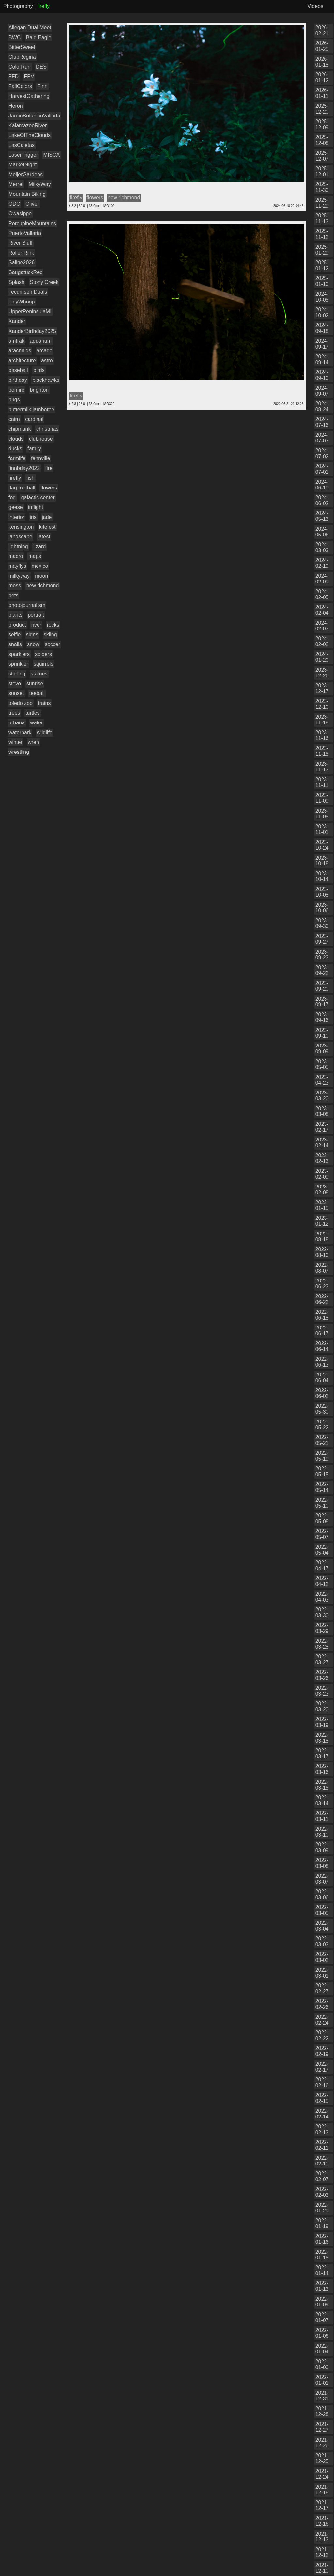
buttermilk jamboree (31, 409)
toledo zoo (20, 703)
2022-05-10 (322, 1503)
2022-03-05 (322, 1910)
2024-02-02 (322, 641)
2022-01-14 (322, 2270)
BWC (14, 37)
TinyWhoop (21, 301)
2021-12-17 (322, 2505)
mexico (40, 566)
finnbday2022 (24, 468)
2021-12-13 (322, 2536)
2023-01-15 (322, 1205)
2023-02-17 (322, 1127)
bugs (14, 399)
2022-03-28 (322, 1644)
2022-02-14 (322, 2113)
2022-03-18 (322, 1738)
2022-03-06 (322, 1894)
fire (49, 468)
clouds (15, 439)
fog (12, 497)
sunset (16, 693)
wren (33, 742)
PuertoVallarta (24, 233)
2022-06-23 (322, 1283)
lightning (18, 546)
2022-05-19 (322, 1456)
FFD (13, 76)
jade (47, 517)
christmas (47, 429)
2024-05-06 (322, 531)
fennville (40, 458)
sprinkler (18, 664)
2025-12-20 (322, 109)
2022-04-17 (322, 1565)
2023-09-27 (322, 939)
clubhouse (41, 439)
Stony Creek (44, 282)
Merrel (15, 184)
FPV (29, 76)
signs (32, 634)
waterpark (19, 732)
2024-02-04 (322, 610)
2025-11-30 (322, 187)
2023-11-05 (322, 813)
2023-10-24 (322, 845)
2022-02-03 (322, 2192)
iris (33, 517)
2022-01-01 (322, 2380)
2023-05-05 (322, 1064)
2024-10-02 (322, 312)
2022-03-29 (322, 1628)
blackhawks (45, 380)
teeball (37, 693)
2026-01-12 (322, 77)
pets (13, 595)
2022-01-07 (322, 2317)
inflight (35, 507)
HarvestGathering (28, 96)
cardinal (34, 419)
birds (39, 370)
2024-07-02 (322, 453)
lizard (39, 546)
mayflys (17, 566)
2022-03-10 (322, 1832)
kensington (21, 527)
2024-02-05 (322, 594)
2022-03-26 (322, 1675)
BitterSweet (21, 47)
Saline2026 (21, 262)
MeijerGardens (25, 174)
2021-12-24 (322, 2474)
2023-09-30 (322, 923)
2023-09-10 (322, 1033)
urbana (16, 722)
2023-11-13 (322, 766)
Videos (315, 6)
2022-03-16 (322, 1769)
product (17, 625)
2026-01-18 (322, 62)
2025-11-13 (322, 218)
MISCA (51, 155)
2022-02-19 (322, 2051)
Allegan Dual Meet (29, 27)
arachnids (19, 350)
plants (15, 615)
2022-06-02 (322, 1393)
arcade (45, 350)
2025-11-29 (322, 203)
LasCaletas (21, 145)
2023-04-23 (322, 1080)
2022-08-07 (322, 1268)
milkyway (19, 576)
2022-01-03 (322, 2364)
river (36, 625)
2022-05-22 (322, 1424)
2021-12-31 (322, 2395)
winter (15, 742)
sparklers (19, 654)
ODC (14, 204)
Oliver (32, 204)
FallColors (20, 86)
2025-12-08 (322, 140)
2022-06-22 (322, 1299)
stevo (14, 683)
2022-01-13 (322, 2286)
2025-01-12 (322, 265)
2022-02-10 (322, 2160)
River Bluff (20, 243)
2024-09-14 (322, 359)
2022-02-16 (322, 2082)
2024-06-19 (322, 484)
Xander (16, 321)
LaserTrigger (23, 155)
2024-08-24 (322, 406)
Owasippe (20, 213)
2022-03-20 (322, 1706)
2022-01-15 (322, 2254)
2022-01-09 (322, 2301)
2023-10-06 (322, 907)
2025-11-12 (322, 234)
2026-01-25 (322, 46)
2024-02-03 (322, 625)
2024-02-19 (322, 563)
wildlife (45, 732)
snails (15, 644)
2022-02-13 (322, 2129)
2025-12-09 (322, 124)
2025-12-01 (322, 171)
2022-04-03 (322, 1597)
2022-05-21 (322, 1440)
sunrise (34, 683)
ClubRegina (22, 57)
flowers (48, 487)
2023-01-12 (322, 1221)
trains (44, 703)
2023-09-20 (322, 986)
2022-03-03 (322, 1941)
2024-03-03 (322, 547)
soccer (52, 644)
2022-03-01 (322, 1973)
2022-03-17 (322, 1753)
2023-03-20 (322, 1095)
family (34, 448)
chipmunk (19, 429)
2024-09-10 (322, 375)
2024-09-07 (322, 390)
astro (47, 360)
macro (15, 556)
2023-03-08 (322, 1111)
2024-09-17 (322, 343)
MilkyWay (40, 184)
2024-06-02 (322, 500)
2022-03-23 (322, 1691)
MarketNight (22, 164)
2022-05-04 (322, 1550)
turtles (32, 713)
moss (14, 585)
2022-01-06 (322, 2333)
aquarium (41, 341)
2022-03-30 (322, 1612)
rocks (53, 625)
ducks (15, 448)
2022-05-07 (322, 1534)
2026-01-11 (322, 93)
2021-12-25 (322, 2458)
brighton (39, 390)
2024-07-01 (322, 469)
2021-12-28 (322, 2411)
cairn (14, 419)
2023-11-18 (322, 719)
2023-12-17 (322, 688)
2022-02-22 (322, 2035)
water (36, 722)
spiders (43, 654)
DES (41, 67)
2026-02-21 (322, 30)
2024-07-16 (322, 422)
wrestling (18, 752)
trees (14, 713)
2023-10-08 (322, 892)
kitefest (47, 527)
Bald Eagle (38, 37)
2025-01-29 (322, 250)
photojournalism (26, 605)
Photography (18, 6)
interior (16, 517)
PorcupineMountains (32, 223)
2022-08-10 (322, 1252)
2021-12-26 (322, 2442)
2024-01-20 (322, 657)
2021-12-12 (322, 2552)
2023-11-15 (322, 751)
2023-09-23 (322, 954)
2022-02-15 (322, 2098)
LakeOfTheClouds (29, 135)
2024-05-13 (322, 516)
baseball (18, 370)
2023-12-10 (322, 704)
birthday (17, 380)
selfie (14, 634)
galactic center (38, 497)
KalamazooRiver (27, 125)
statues (39, 673)
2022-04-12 (322, 1581)
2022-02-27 (322, 1988)
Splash (16, 282)
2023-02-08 (322, 1189)
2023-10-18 (322, 860)
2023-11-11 (322, 782)
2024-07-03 (322, 437)
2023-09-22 (322, 970)
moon (41, 576)
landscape (20, 536)
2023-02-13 (322, 1158)
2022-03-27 (322, 1659)
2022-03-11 (322, 1816)
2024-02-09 (322, 578)
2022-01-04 (322, 2348)
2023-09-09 (322, 1048)
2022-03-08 (322, 1863)
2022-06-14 (322, 1346)
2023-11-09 (322, 798)
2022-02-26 (322, 2004)
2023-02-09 (322, 1174)
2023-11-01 (322, 829)
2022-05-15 (322, 1471)
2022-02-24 (322, 2019)
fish (30, 478)
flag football (21, 487)
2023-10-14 (322, 876)
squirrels (43, 664)
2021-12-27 (322, 2427)
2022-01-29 (322, 2207)
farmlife (16, 458)
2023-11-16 (322, 735)
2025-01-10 (322, 281)
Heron (15, 106)
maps (34, 556)
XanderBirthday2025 (32, 331)
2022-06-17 (322, 1330)
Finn (42, 86)
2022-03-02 (322, 1957)
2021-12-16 (322, 2521)
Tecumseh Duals (27, 292)
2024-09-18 (322, 328)
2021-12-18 (322, 2489)
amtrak (16, 341)
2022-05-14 (322, 1487)
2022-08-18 (322, 1236)
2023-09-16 (322, 1017)
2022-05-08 (322, 1518)
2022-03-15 (322, 1785)
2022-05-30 (322, 1409)
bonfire (16, 390)
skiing (50, 634)
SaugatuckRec (25, 272)
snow (33, 644)
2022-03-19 (322, 1722)
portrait (36, 615)
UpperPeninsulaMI (30, 311)
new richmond (42, 585)
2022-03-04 (322, 1926)
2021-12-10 (322, 2568)
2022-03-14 (322, 1800)
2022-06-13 (322, 1362)
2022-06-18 (322, 1315)
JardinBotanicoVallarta (34, 115)
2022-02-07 (322, 2176)
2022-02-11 (322, 2145)
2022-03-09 (322, 1847)
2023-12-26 (322, 672)
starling (16, 673)
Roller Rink (21, 253)
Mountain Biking (27, 194)
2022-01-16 (322, 2239)
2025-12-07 (322, 156)
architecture (22, 360)
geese (15, 507)
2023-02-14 (322, 1142)
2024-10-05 (322, 297)
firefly (14, 478)
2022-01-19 (322, 2223)
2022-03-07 (322, 1879)
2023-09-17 (322, 1001)
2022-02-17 (322, 2066)
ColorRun (19, 67)
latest (44, 536)
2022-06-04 (322, 1377)
